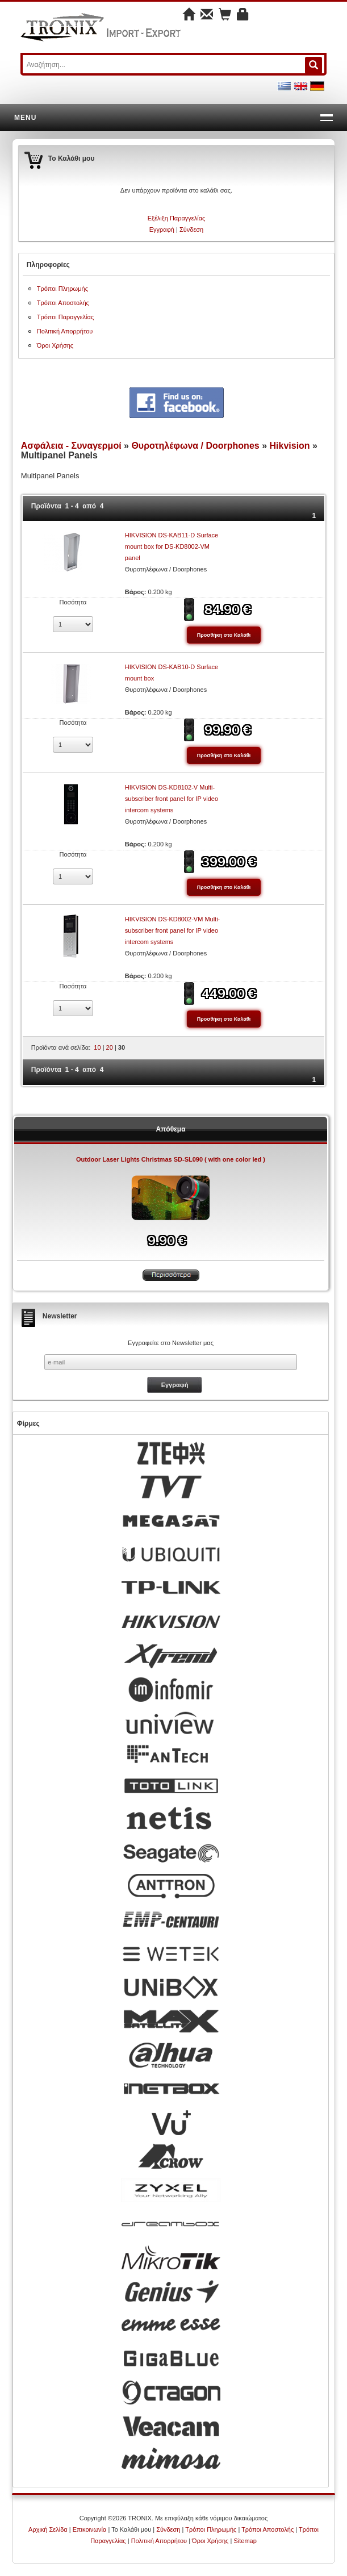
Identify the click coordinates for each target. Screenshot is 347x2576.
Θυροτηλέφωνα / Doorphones (195, 445)
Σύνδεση (191, 229)
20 (109, 1047)
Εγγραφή (161, 229)
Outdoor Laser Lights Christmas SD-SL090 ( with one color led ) (170, 1159)
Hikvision (289, 445)
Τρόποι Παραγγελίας (65, 317)
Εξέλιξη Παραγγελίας (177, 218)
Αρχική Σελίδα (48, 2529)
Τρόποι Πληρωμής (62, 288)
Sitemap (244, 2540)
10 (97, 1047)
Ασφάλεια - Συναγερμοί (71, 445)
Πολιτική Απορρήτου (65, 331)
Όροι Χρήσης (55, 345)
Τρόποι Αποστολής (63, 302)
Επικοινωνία (90, 2529)
